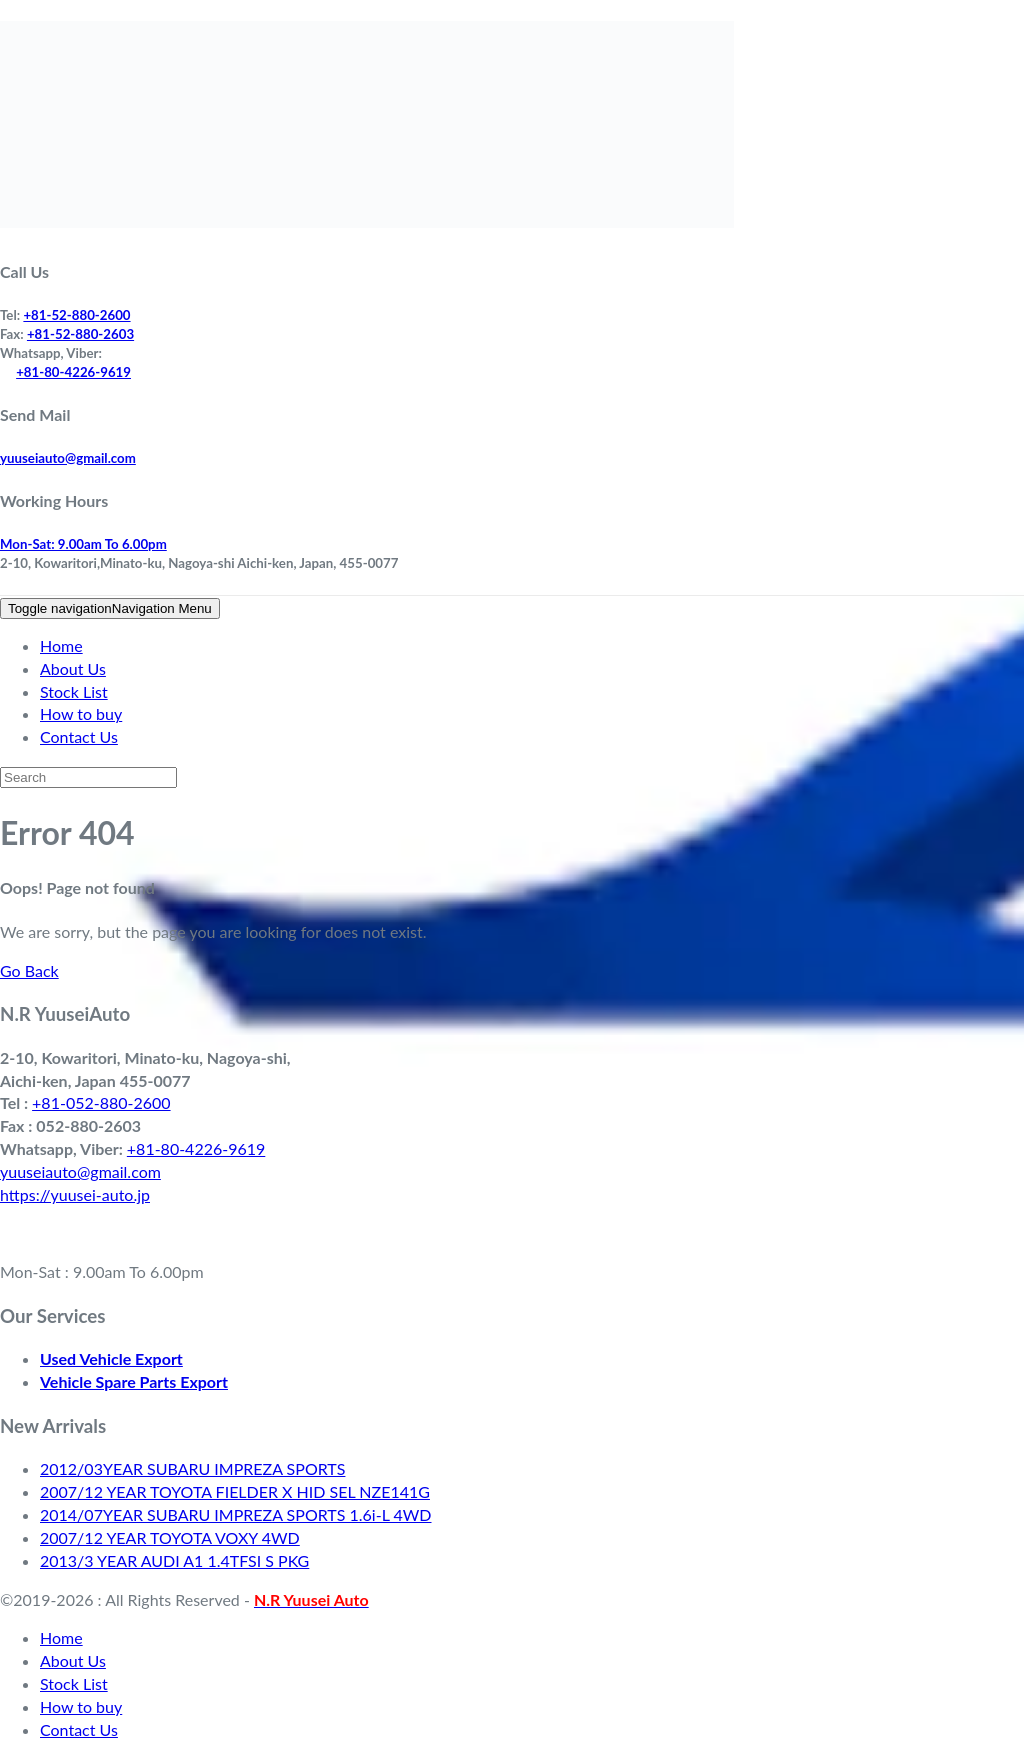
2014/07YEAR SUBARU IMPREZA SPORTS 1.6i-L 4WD (236, 1514)
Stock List (74, 691)
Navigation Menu (110, 608)
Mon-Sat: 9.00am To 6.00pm (83, 544)
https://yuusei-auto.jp (75, 1194)
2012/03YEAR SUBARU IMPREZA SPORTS (192, 1468)
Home (61, 645)
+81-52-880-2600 (76, 315)
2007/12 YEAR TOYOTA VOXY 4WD (170, 1537)
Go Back (29, 970)
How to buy (81, 713)
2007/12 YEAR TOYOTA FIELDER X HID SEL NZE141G (235, 1491)
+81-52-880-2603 (80, 334)
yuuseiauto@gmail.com (68, 458)
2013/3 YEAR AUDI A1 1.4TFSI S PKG (174, 1560)
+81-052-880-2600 (101, 1102)
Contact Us (79, 736)
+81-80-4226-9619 (73, 372)
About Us (73, 668)
